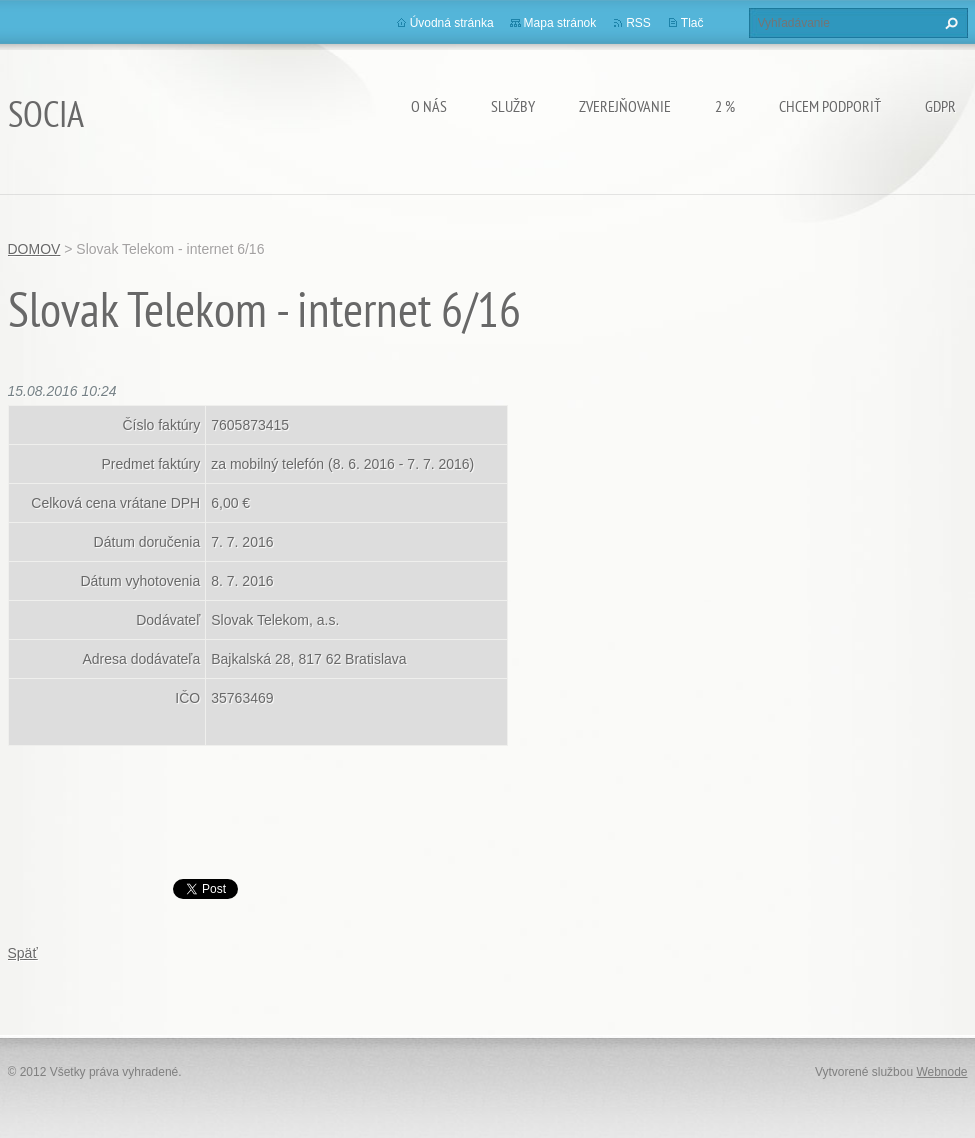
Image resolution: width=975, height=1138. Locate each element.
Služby (513, 106)
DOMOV (34, 249)
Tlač (692, 23)
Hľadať (949, 23)
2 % (725, 106)
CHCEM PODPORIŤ (830, 106)
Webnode (941, 1072)
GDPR (940, 106)
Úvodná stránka (452, 23)
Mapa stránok (560, 23)
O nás (429, 106)
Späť (23, 953)
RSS (638, 23)
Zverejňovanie (625, 106)
